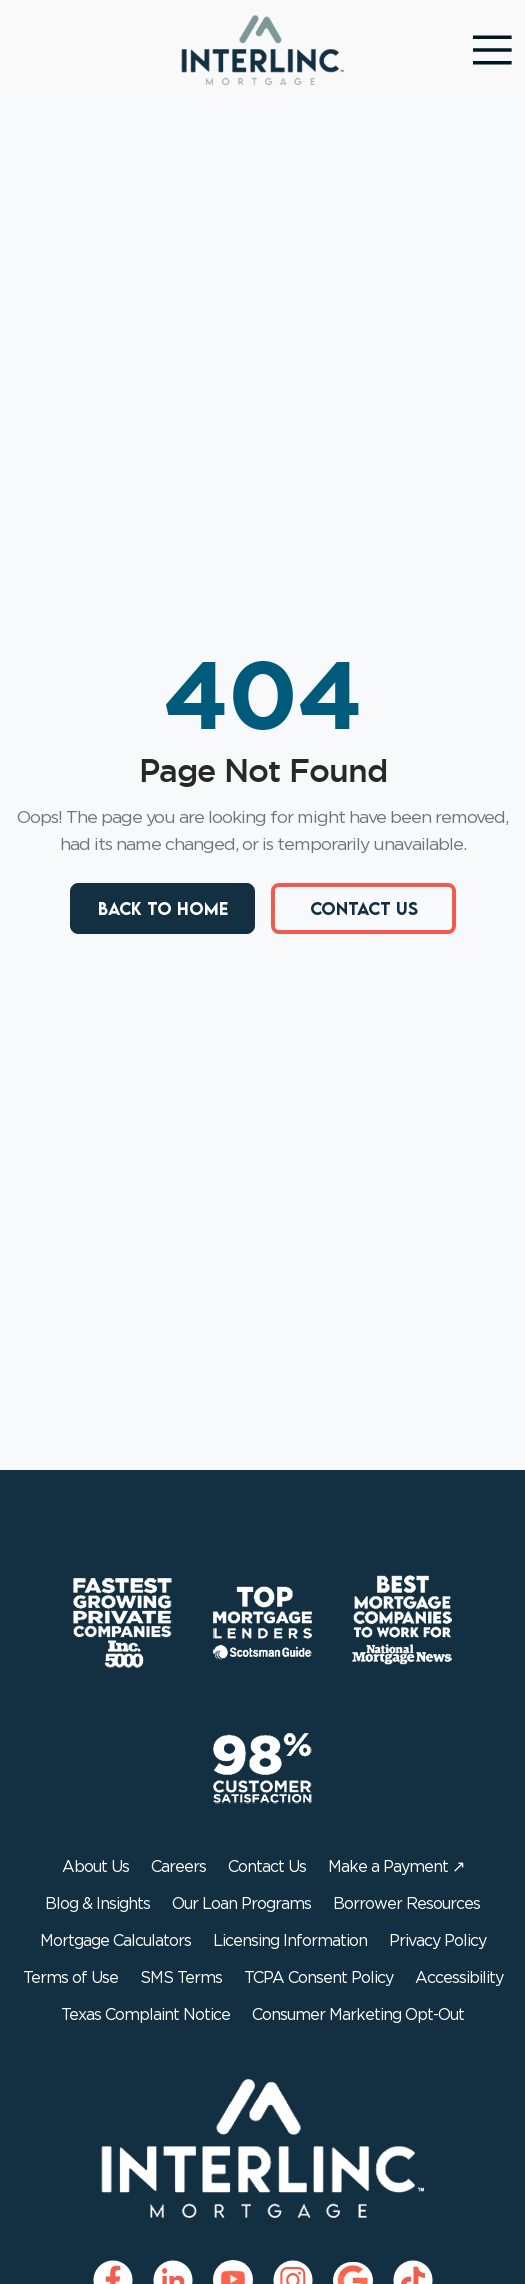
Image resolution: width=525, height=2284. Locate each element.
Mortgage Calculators (115, 1941)
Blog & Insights (97, 1904)
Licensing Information (290, 1941)
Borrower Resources (406, 1904)
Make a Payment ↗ (396, 1867)
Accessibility (459, 1978)
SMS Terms (181, 1978)
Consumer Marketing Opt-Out (358, 2015)
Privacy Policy (437, 1941)
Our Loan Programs (241, 1904)
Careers (178, 1867)
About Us (95, 1867)
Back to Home (162, 908)
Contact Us (363, 908)
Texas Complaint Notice (145, 2015)
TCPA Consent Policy (318, 1978)
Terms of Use (70, 1978)
